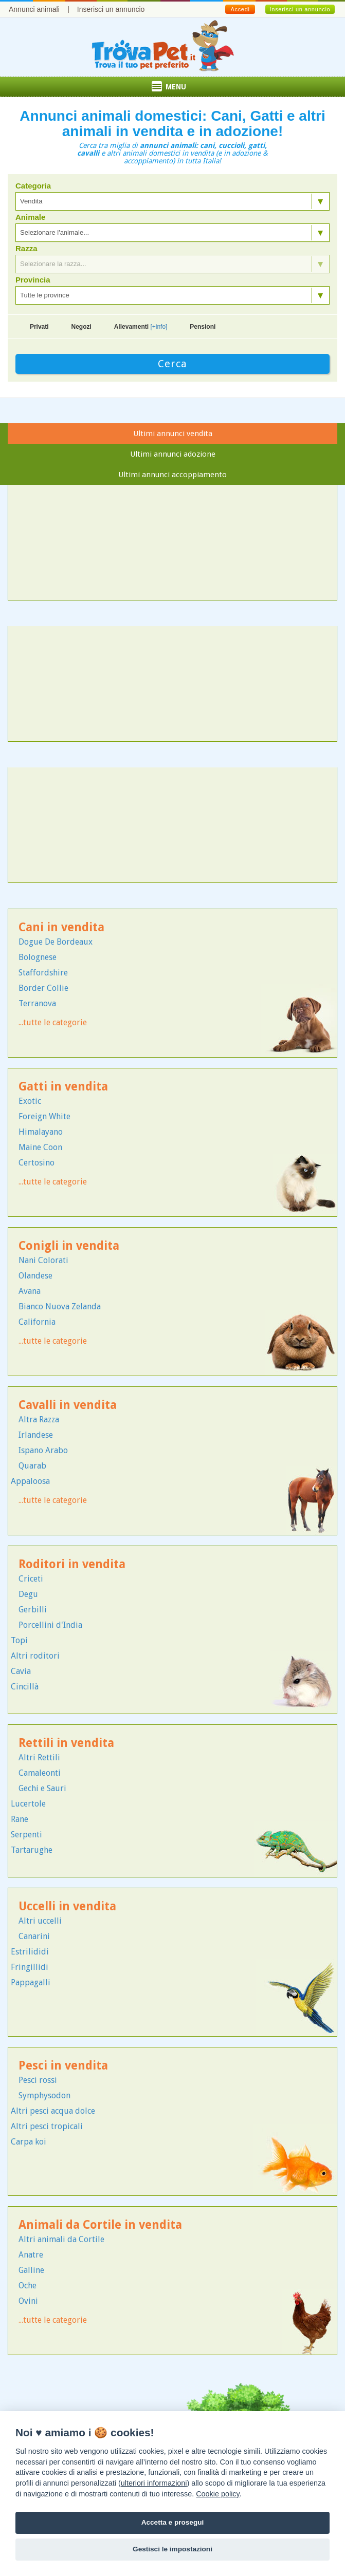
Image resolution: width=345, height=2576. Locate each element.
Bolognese (38, 957)
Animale (30, 217)
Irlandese (36, 1435)
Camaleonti (40, 1773)
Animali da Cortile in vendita (100, 2225)
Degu (28, 1594)
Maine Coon (40, 1147)
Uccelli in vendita (67, 1906)
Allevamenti (141, 326)
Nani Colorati (43, 1260)
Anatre (31, 2255)
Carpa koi (28, 2142)
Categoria (33, 186)
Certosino (37, 1163)
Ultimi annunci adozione (172, 454)
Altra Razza (39, 1419)
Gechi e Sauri (42, 1788)
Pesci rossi (38, 2080)
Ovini (28, 2301)
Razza (26, 249)
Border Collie (43, 988)
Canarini (34, 1936)
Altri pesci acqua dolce (53, 2111)
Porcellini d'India (50, 1625)
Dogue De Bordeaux (56, 942)
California (37, 1322)
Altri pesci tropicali (47, 2126)
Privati (39, 326)
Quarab (32, 1466)
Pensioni (202, 326)
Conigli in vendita (69, 1246)
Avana (30, 1291)
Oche (28, 2285)
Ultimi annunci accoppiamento (172, 474)
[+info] (158, 326)
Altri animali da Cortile (61, 2239)
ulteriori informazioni (154, 2483)
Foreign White (44, 1116)
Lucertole (28, 1804)
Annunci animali (34, 9)
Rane (19, 1819)
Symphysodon (44, 2095)
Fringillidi (29, 1967)
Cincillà (25, 1686)
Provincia (32, 280)
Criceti (31, 1579)
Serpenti (26, 1834)
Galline (31, 2270)
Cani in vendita (61, 927)
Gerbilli (33, 1609)
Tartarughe (31, 1850)
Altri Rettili (39, 1757)
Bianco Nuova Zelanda (60, 1306)
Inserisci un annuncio (111, 9)
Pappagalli (30, 1982)
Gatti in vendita (63, 1087)
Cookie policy (218, 2494)
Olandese (35, 1276)
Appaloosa (30, 1481)
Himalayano (41, 1132)
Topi (19, 1640)
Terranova (37, 1003)
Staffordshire (43, 972)
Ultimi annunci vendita (172, 433)
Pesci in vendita (63, 2066)
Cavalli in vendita (68, 1405)
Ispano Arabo (43, 1450)
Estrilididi (30, 1952)
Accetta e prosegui (172, 2522)
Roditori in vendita (72, 1564)
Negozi (81, 326)
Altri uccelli (40, 1921)
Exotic (30, 1101)
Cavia (21, 1671)
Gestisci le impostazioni (172, 2549)
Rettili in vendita (66, 1743)
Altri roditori (35, 1656)
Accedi (239, 9)
